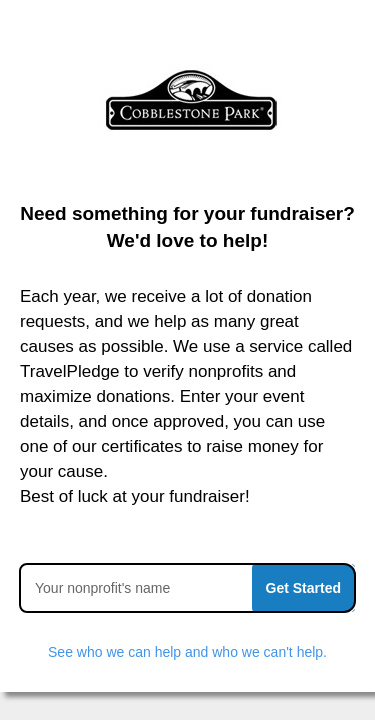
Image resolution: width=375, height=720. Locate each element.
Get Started (303, 588)
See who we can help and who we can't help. (187, 652)
